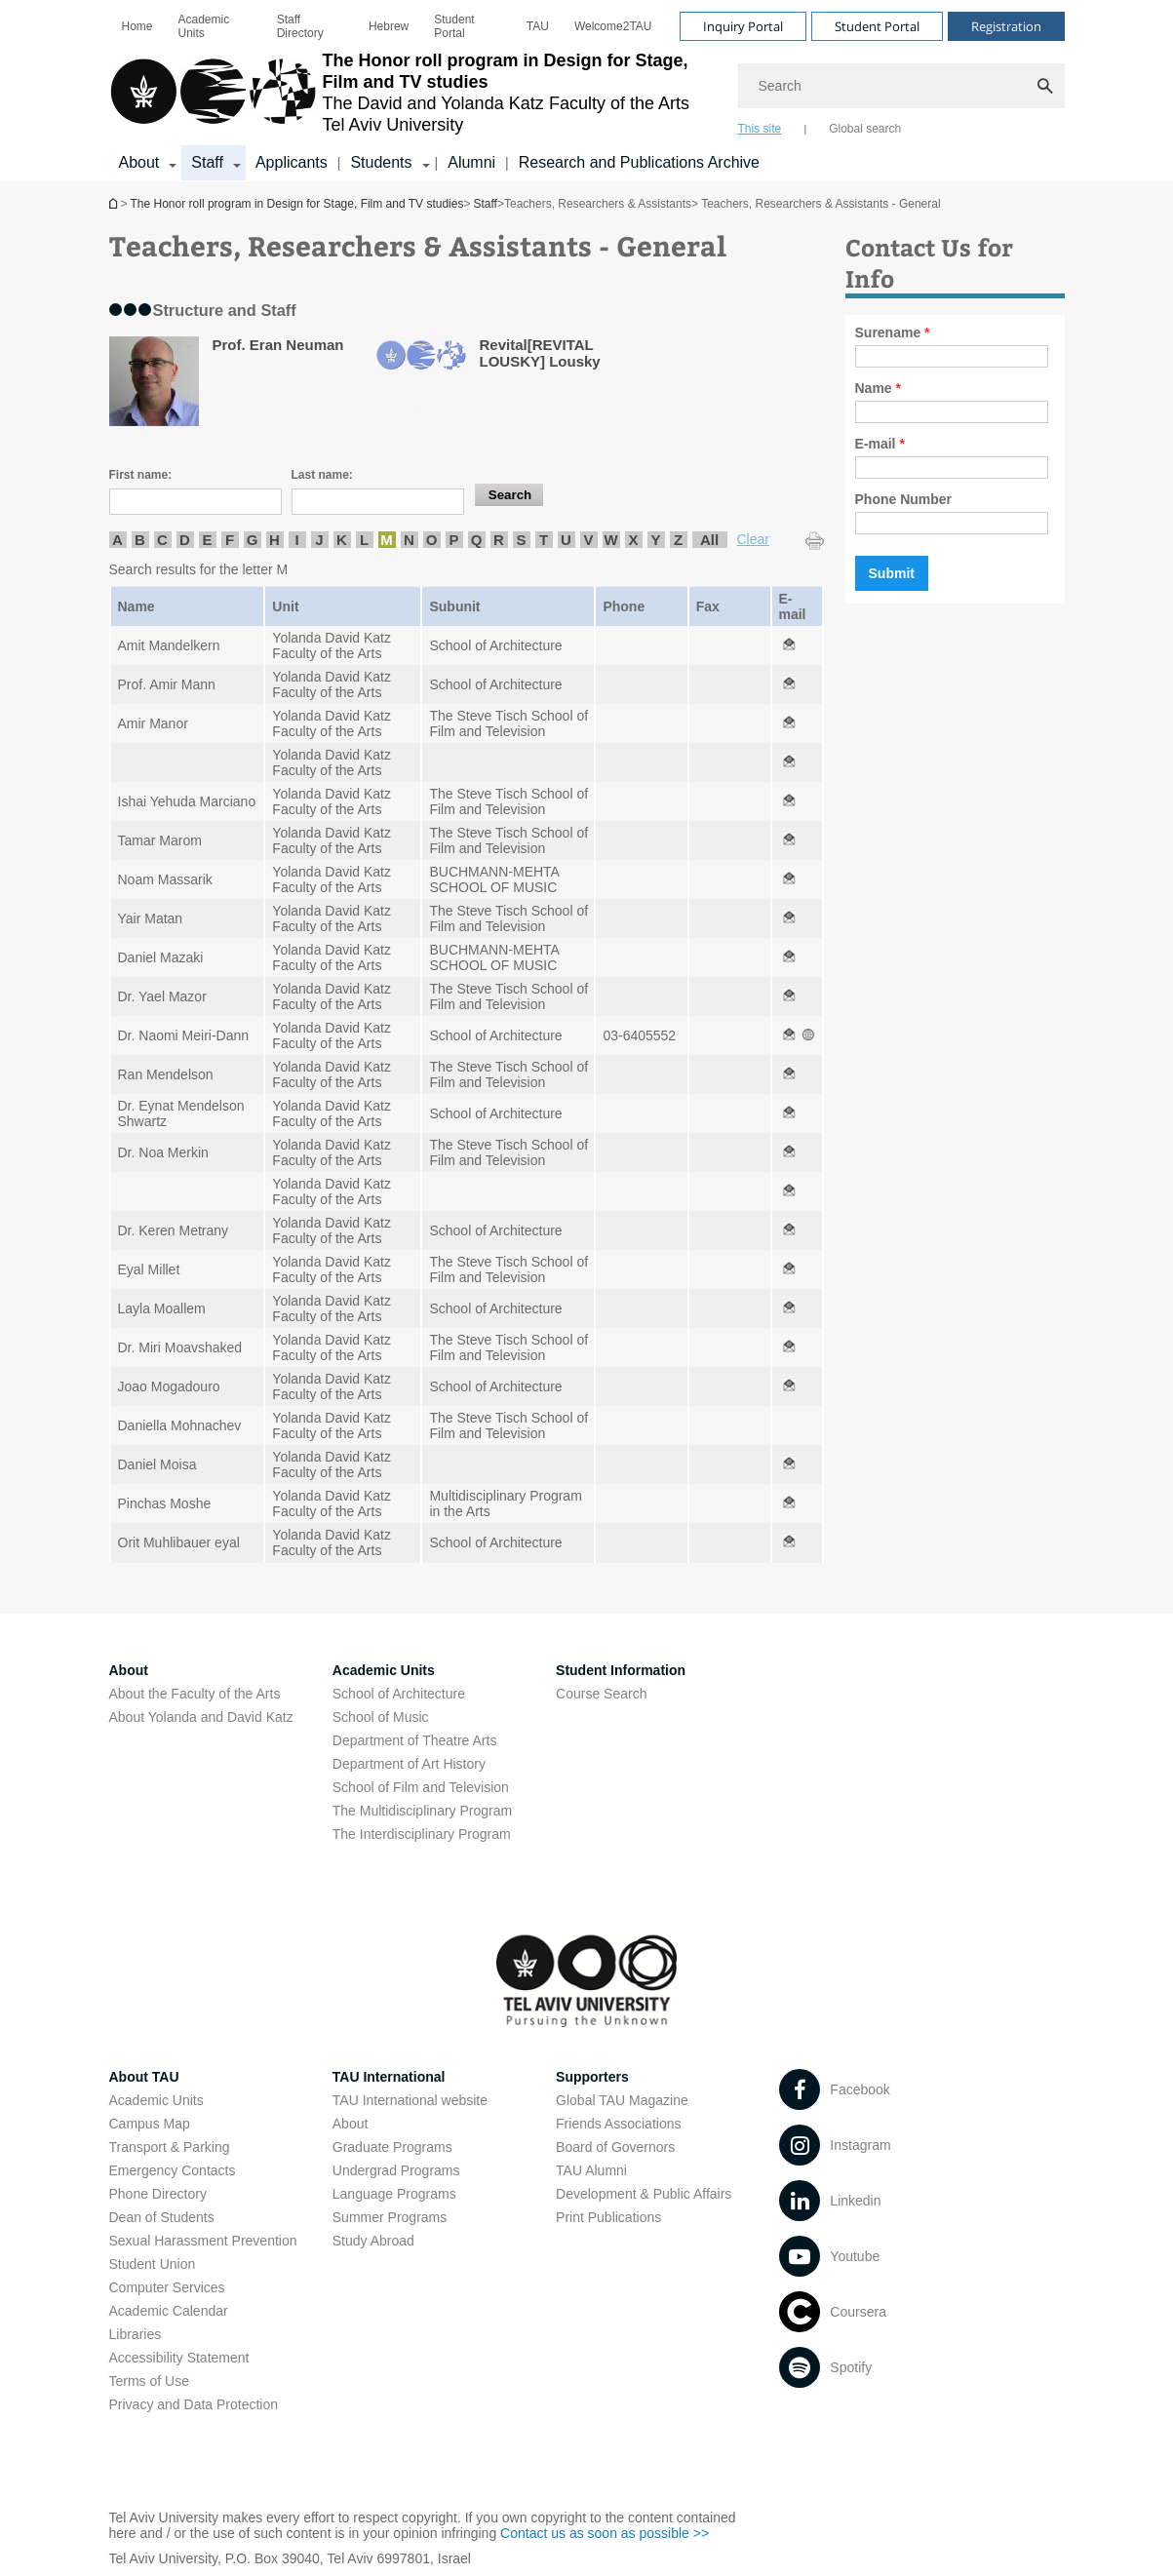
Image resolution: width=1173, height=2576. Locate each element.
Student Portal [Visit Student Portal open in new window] (877, 26)
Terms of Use (149, 2381)
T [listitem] (543, 539)
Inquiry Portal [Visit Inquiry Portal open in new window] (743, 26)
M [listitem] (386, 539)
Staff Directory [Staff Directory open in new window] (300, 26)
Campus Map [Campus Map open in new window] (149, 2123)
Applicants (291, 162)
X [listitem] (633, 539)
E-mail (880, 443)
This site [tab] (760, 129)
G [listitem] (252, 539)
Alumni (471, 162)
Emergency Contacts (172, 2170)
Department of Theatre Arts (414, 1740)
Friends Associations (618, 2123)
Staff (484, 204)
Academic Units (204, 26)
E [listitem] (207, 539)
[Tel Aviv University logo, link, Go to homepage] (414, 93)
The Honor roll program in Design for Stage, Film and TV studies (115, 203)
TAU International (389, 2077)
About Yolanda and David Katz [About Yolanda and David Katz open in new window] (201, 1717)
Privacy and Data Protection (194, 2404)
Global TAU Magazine (622, 2100)
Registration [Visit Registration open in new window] (1006, 26)
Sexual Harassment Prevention (203, 2240)
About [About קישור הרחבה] (139, 162)
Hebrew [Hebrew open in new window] (389, 26)
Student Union (152, 2264)
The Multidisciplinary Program (422, 1810)
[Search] (901, 85)
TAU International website (410, 2100)
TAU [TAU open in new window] (538, 26)
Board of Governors (615, 2147)
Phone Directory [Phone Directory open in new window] (158, 2194)
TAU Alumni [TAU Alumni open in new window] (591, 2170)
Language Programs (394, 2194)
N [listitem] (409, 539)
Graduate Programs (392, 2147)
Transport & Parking (169, 2147)
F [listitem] (229, 539)
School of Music (380, 1717)
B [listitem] (140, 539)
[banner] (587, 90)
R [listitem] (498, 539)
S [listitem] (521, 539)
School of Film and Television (420, 1787)
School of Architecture (398, 1693)
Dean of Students (162, 2217)
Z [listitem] (678, 539)
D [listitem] (184, 539)
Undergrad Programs (396, 2170)
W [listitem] (610, 539)
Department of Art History (409, 1764)
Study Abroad (373, 2240)
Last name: (322, 475)
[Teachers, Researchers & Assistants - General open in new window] (789, 645)
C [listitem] (162, 539)
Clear (753, 539)
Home (137, 26)
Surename (892, 332)
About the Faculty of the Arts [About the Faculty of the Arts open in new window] (195, 1693)
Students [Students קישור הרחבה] (380, 162)
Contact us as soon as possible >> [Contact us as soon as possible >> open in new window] (604, 2533)
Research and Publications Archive (639, 162)
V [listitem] (588, 539)
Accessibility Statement (179, 2357)
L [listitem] (364, 539)
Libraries (135, 2334)
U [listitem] (566, 539)
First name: (141, 475)
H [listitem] (274, 539)
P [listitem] (453, 539)
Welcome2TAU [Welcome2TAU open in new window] (613, 26)
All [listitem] (709, 539)
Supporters (592, 2077)
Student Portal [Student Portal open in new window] (454, 26)
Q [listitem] (477, 539)
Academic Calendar (168, 2311)
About (350, 2123)
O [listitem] (432, 539)
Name (878, 388)
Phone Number (904, 499)
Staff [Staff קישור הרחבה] (207, 162)
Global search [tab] (865, 129)
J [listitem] (319, 539)
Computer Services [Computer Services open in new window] (167, 2287)
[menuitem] (137, 26)
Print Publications (608, 2217)
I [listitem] (296, 539)
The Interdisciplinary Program (421, 1834)
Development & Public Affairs (643, 2194)
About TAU (144, 2077)
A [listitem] (117, 539)
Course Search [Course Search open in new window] (601, 1693)
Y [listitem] (655, 539)
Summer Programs (389, 2217)
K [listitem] (341, 539)
